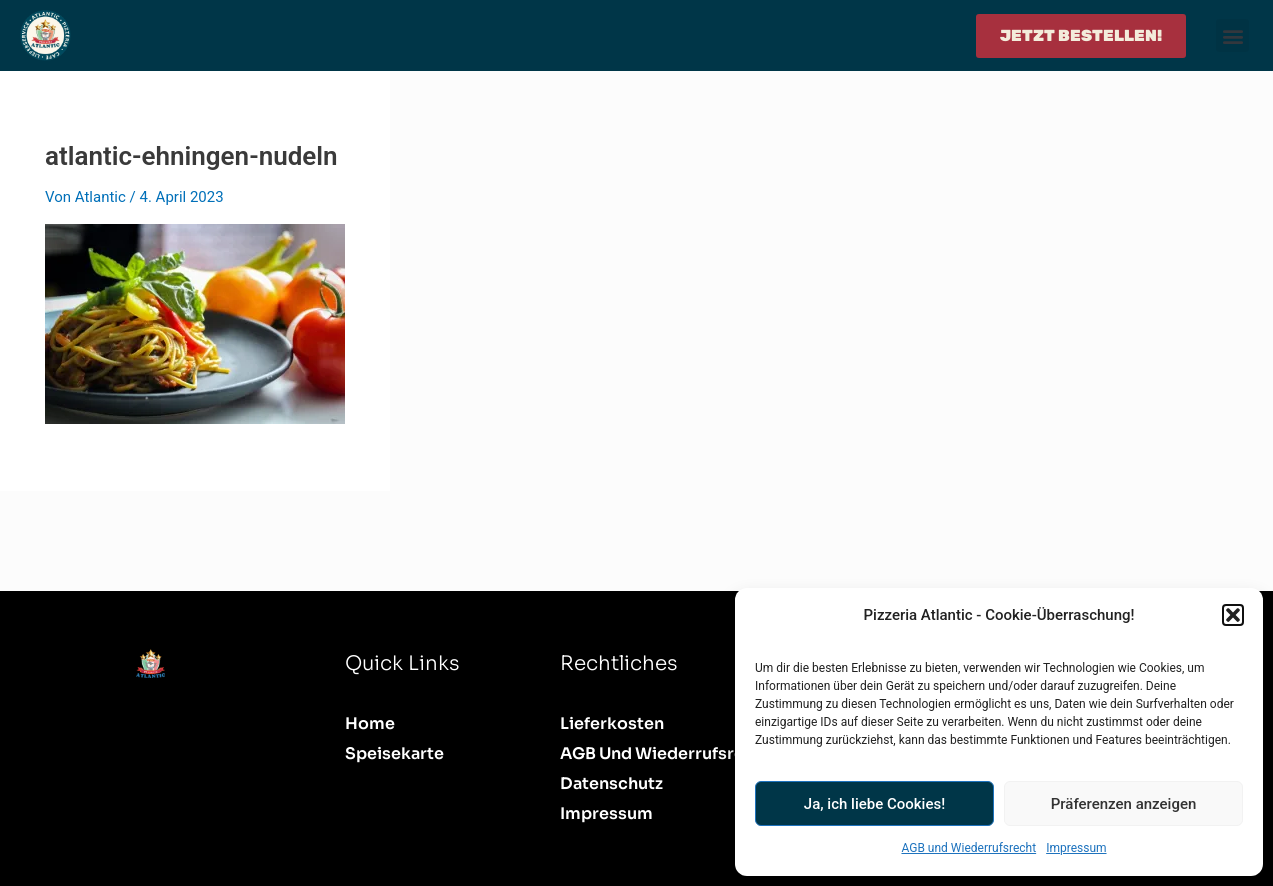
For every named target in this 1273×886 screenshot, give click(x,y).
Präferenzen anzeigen (1124, 804)
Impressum (1076, 848)
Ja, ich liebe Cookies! (874, 804)
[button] (1233, 615)
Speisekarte (394, 753)
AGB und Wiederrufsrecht (968, 848)
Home (370, 723)
